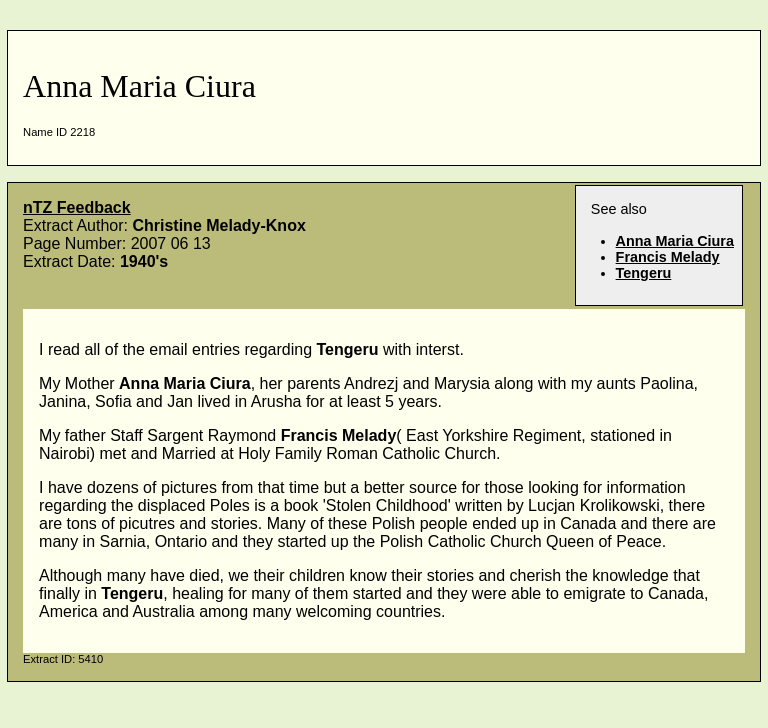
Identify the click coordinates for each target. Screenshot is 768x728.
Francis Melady (668, 257)
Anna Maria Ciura (675, 241)
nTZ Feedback (77, 207)
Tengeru (644, 273)
